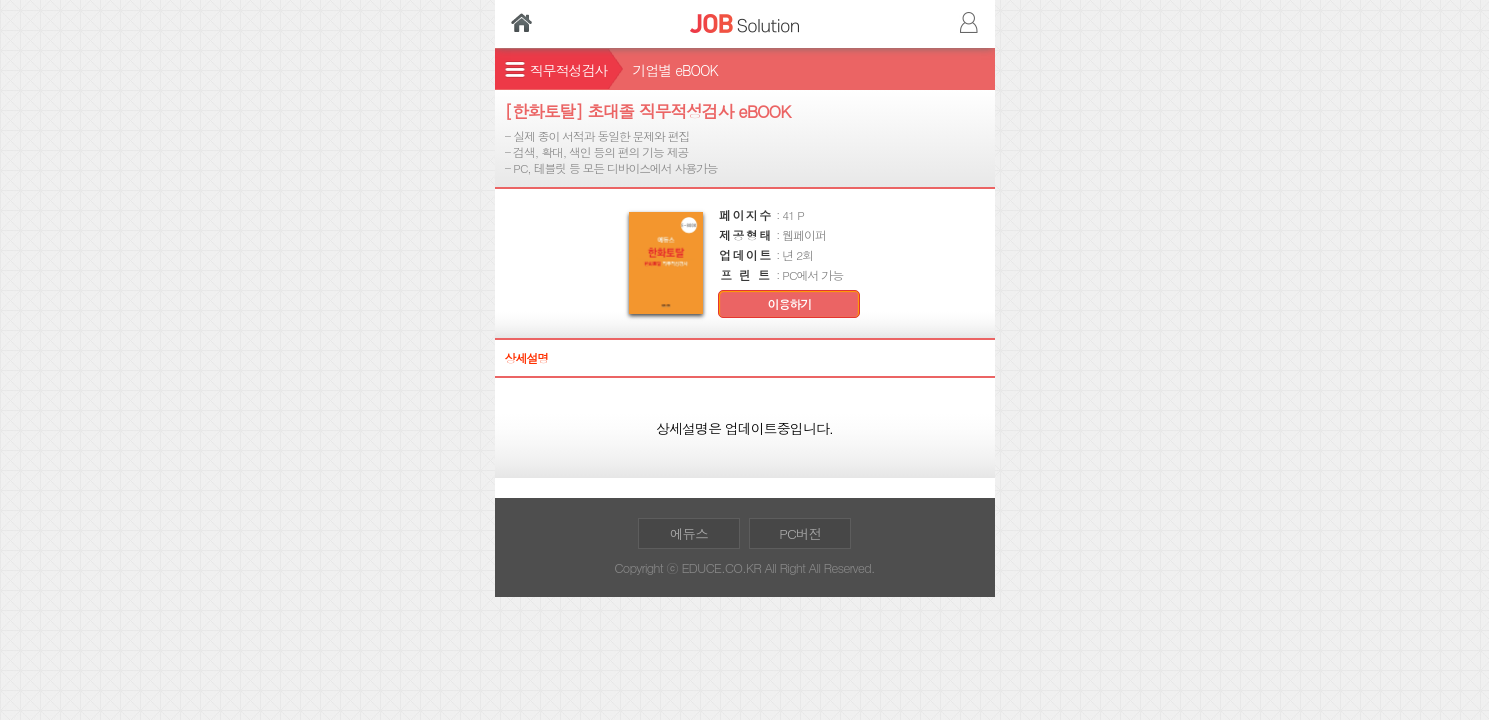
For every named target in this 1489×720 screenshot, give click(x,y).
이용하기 (790, 304)
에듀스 (689, 533)
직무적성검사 (569, 70)
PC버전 (800, 533)
